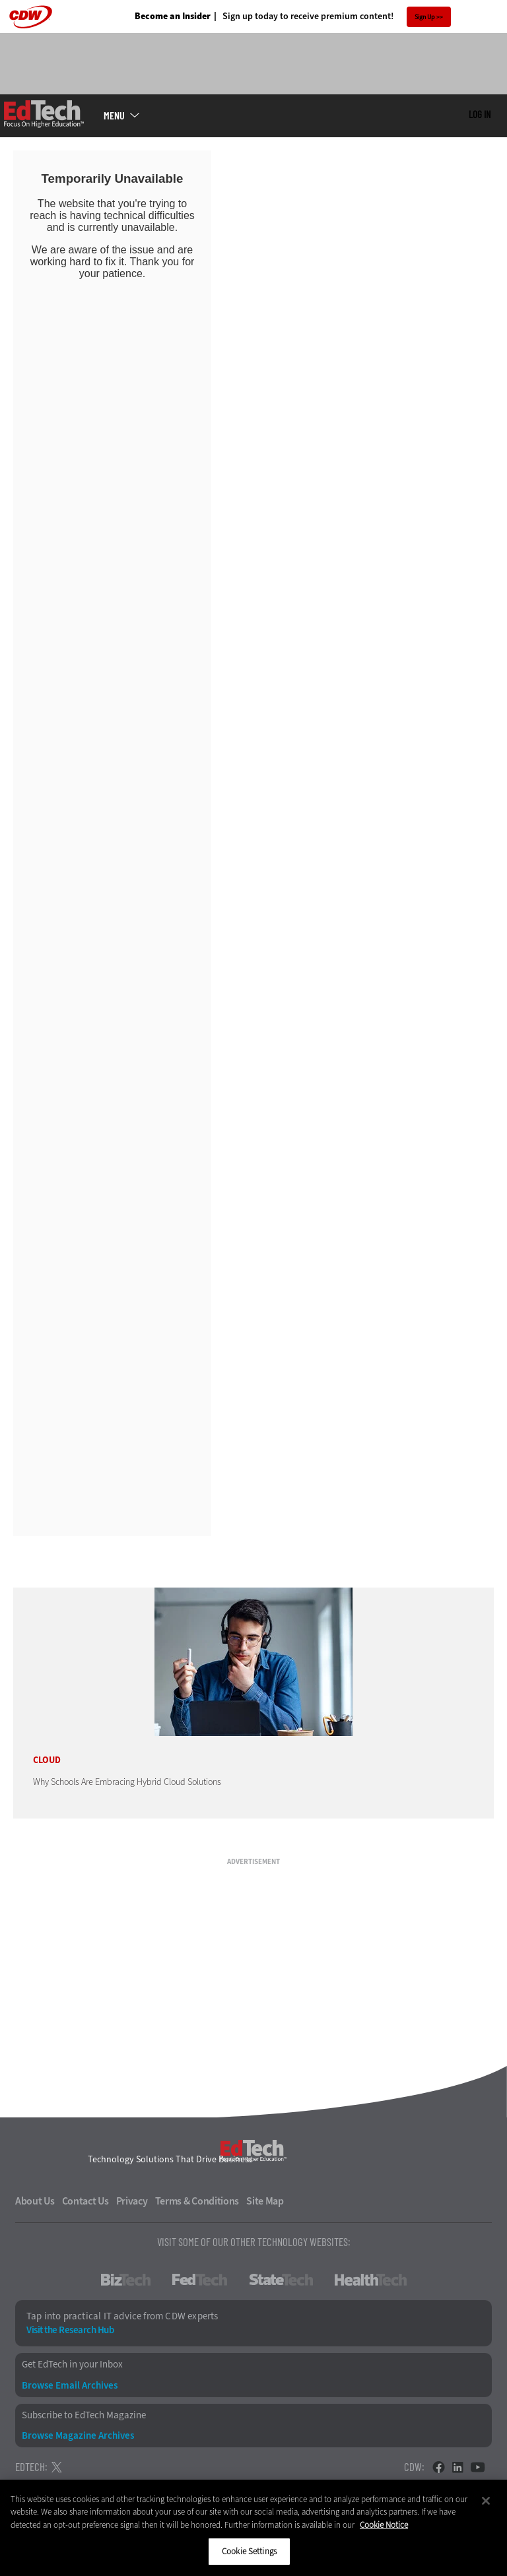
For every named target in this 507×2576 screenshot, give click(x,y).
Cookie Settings (249, 2551)
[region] (253, 2528)
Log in (479, 114)
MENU (114, 115)
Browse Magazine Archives (78, 2436)
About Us (35, 2201)
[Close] (485, 2500)
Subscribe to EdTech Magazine (84, 2415)
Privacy (132, 2201)
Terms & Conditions (197, 2201)
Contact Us (85, 2201)
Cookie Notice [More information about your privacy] (384, 2524)
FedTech (199, 2280)
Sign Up (425, 17)
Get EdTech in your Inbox (72, 2364)
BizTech (126, 2280)
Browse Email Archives (70, 2386)
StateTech (281, 2280)
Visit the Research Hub (70, 2330)
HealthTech (371, 2280)
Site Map (265, 2201)
